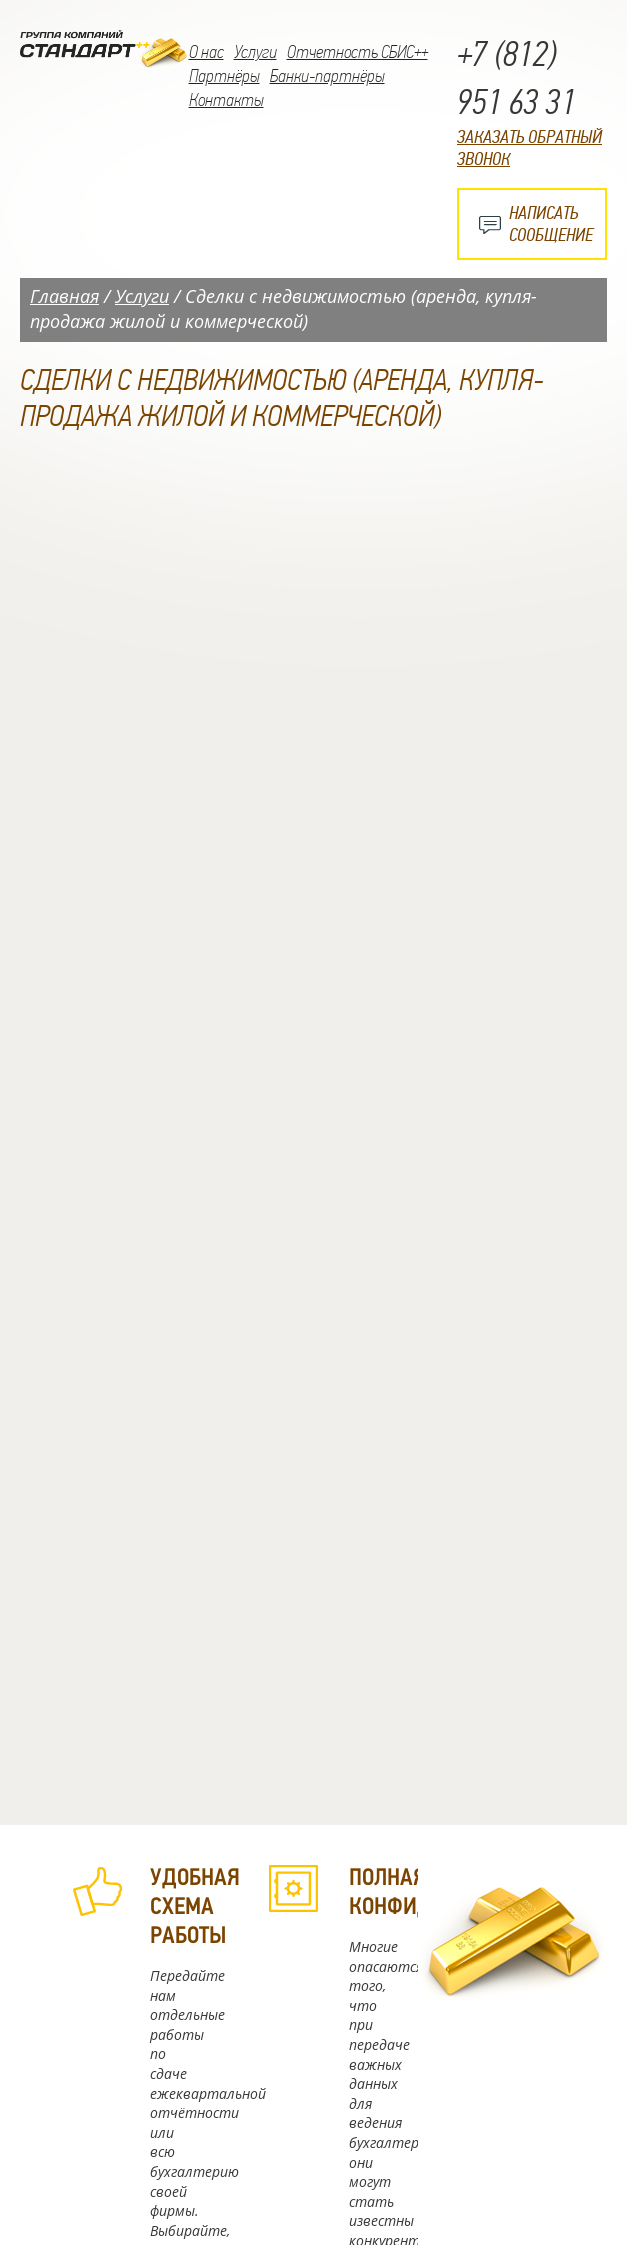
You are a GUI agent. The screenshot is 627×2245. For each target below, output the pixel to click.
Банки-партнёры (327, 76)
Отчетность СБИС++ (357, 52)
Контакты (226, 100)
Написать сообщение (551, 224)
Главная (64, 296)
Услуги (255, 52)
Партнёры (224, 76)
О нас (206, 52)
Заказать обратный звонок (529, 148)
